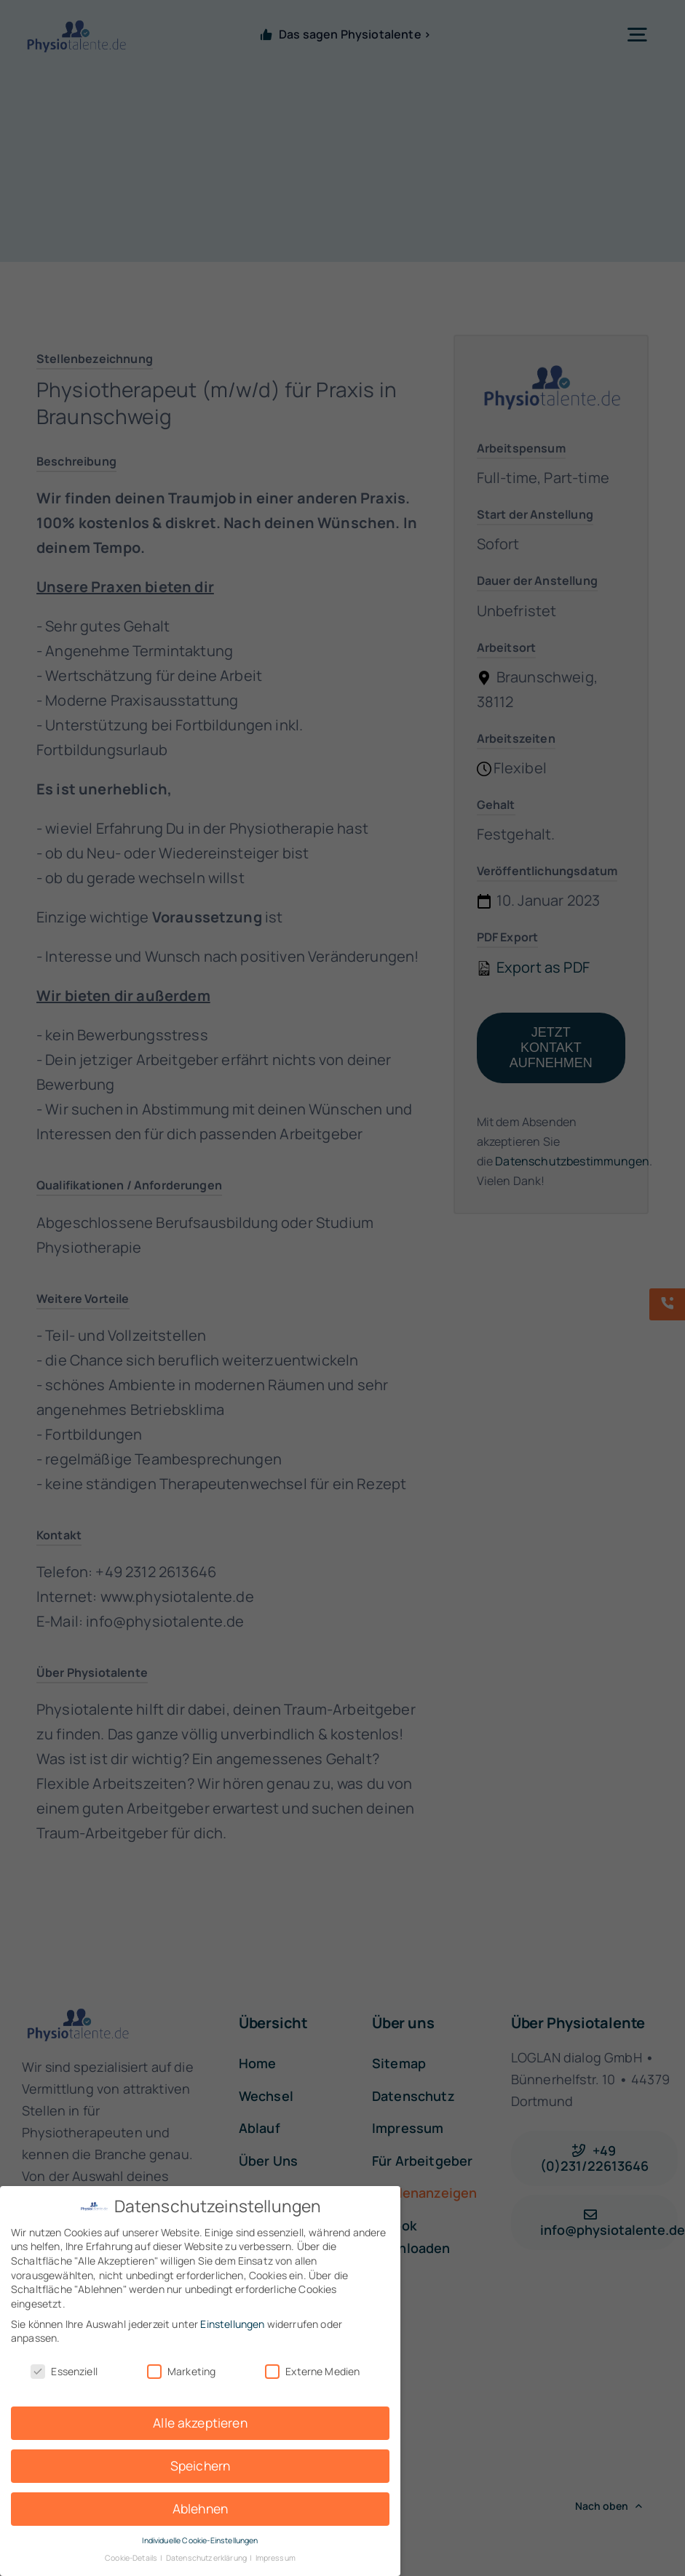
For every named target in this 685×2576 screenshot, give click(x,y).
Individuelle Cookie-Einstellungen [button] (200, 2540)
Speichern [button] (200, 2465)
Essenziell (64, 2371)
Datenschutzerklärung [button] (207, 2558)
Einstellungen (232, 2324)
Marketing (181, 2371)
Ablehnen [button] (200, 2508)
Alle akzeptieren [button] (200, 2422)
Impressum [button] (276, 2558)
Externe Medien (312, 2371)
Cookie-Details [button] (132, 2558)
